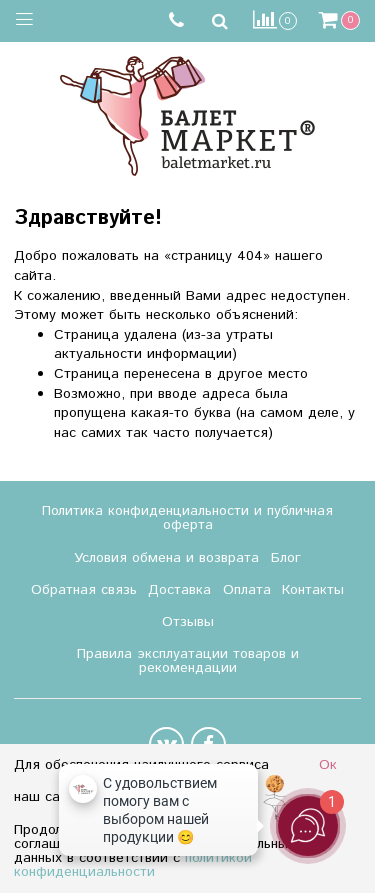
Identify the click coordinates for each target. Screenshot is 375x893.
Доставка (179, 590)
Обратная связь (84, 590)
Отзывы (188, 622)
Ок (328, 765)
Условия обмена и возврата (166, 558)
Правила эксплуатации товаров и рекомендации (188, 661)
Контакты (313, 590)
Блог (286, 558)
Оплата (247, 590)
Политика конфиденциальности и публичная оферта (187, 518)
